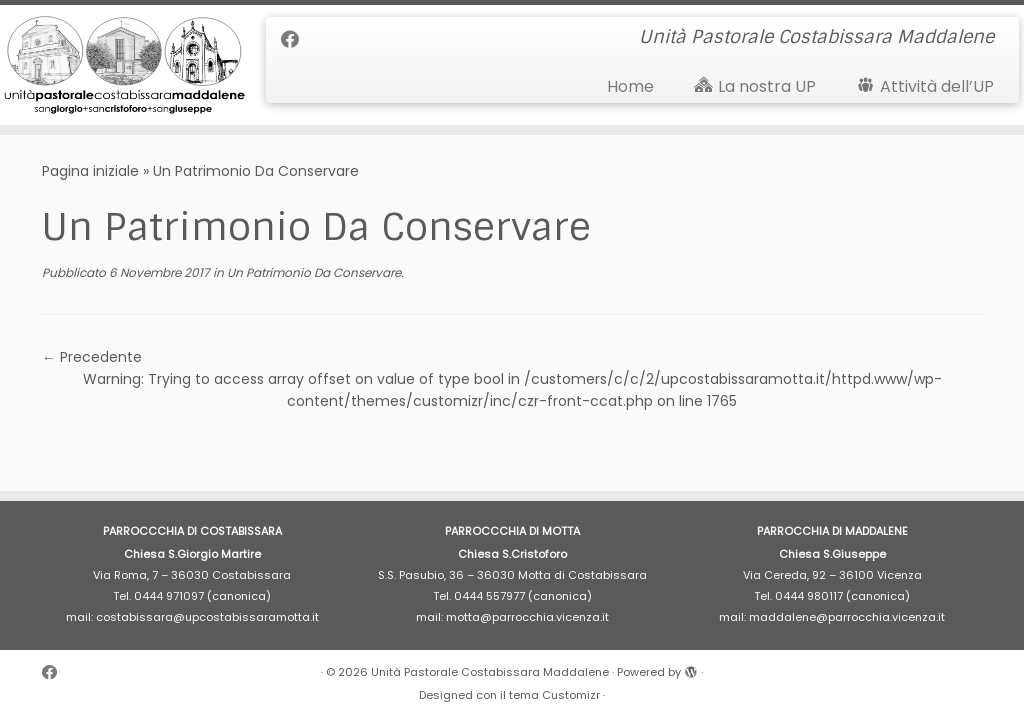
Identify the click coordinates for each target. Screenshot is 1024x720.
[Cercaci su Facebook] (296, 39)
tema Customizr (554, 695)
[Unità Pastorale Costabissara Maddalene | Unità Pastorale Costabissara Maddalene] (120, 65)
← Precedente (92, 357)
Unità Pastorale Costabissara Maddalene (490, 672)
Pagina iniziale (90, 171)
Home (630, 86)
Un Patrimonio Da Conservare (312, 272)
